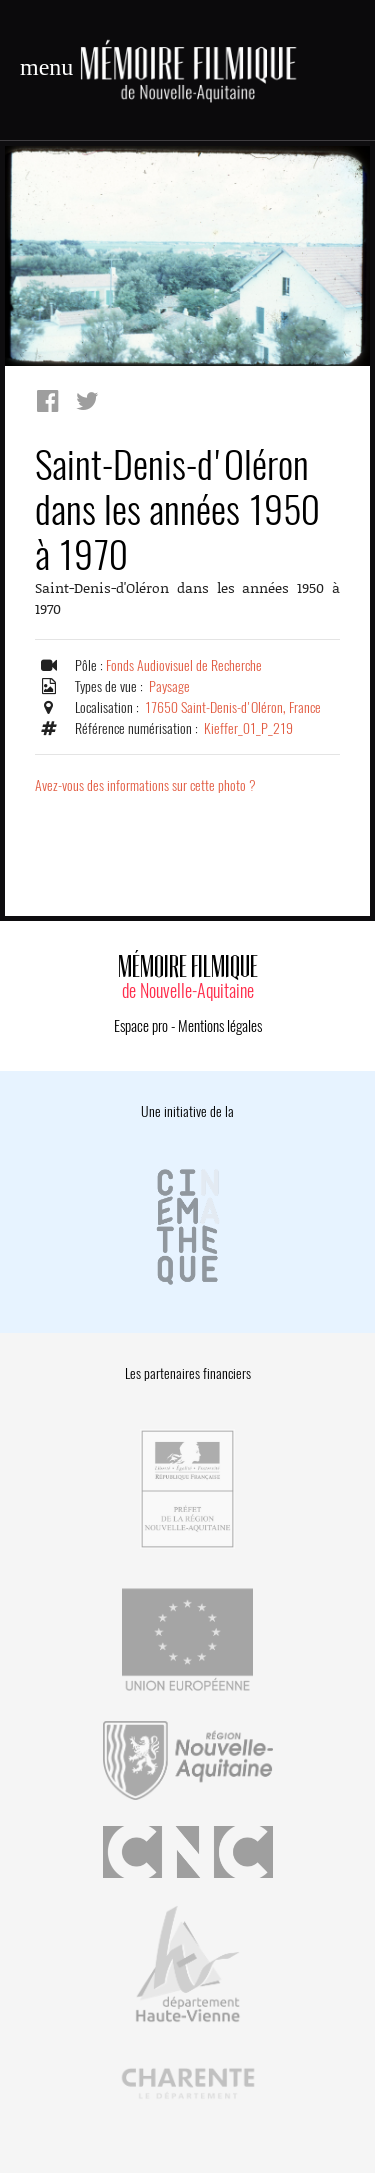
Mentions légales (220, 1026)
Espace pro (141, 1026)
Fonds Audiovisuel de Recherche (184, 665)
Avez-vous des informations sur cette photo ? (145, 785)
